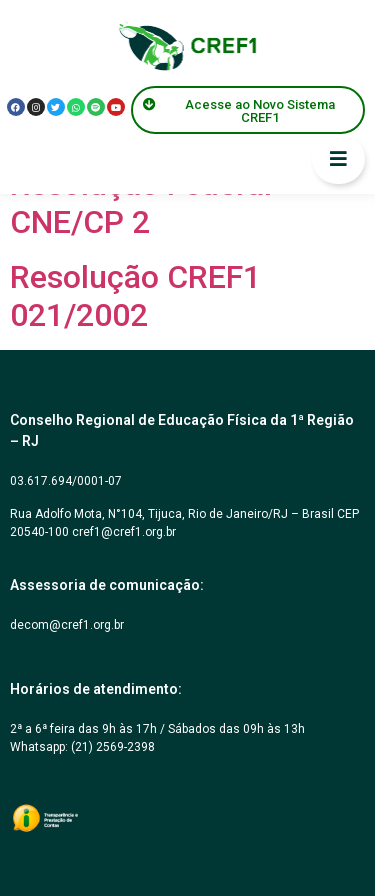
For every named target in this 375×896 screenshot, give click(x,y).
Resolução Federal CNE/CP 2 (141, 203)
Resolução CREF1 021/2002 (135, 296)
